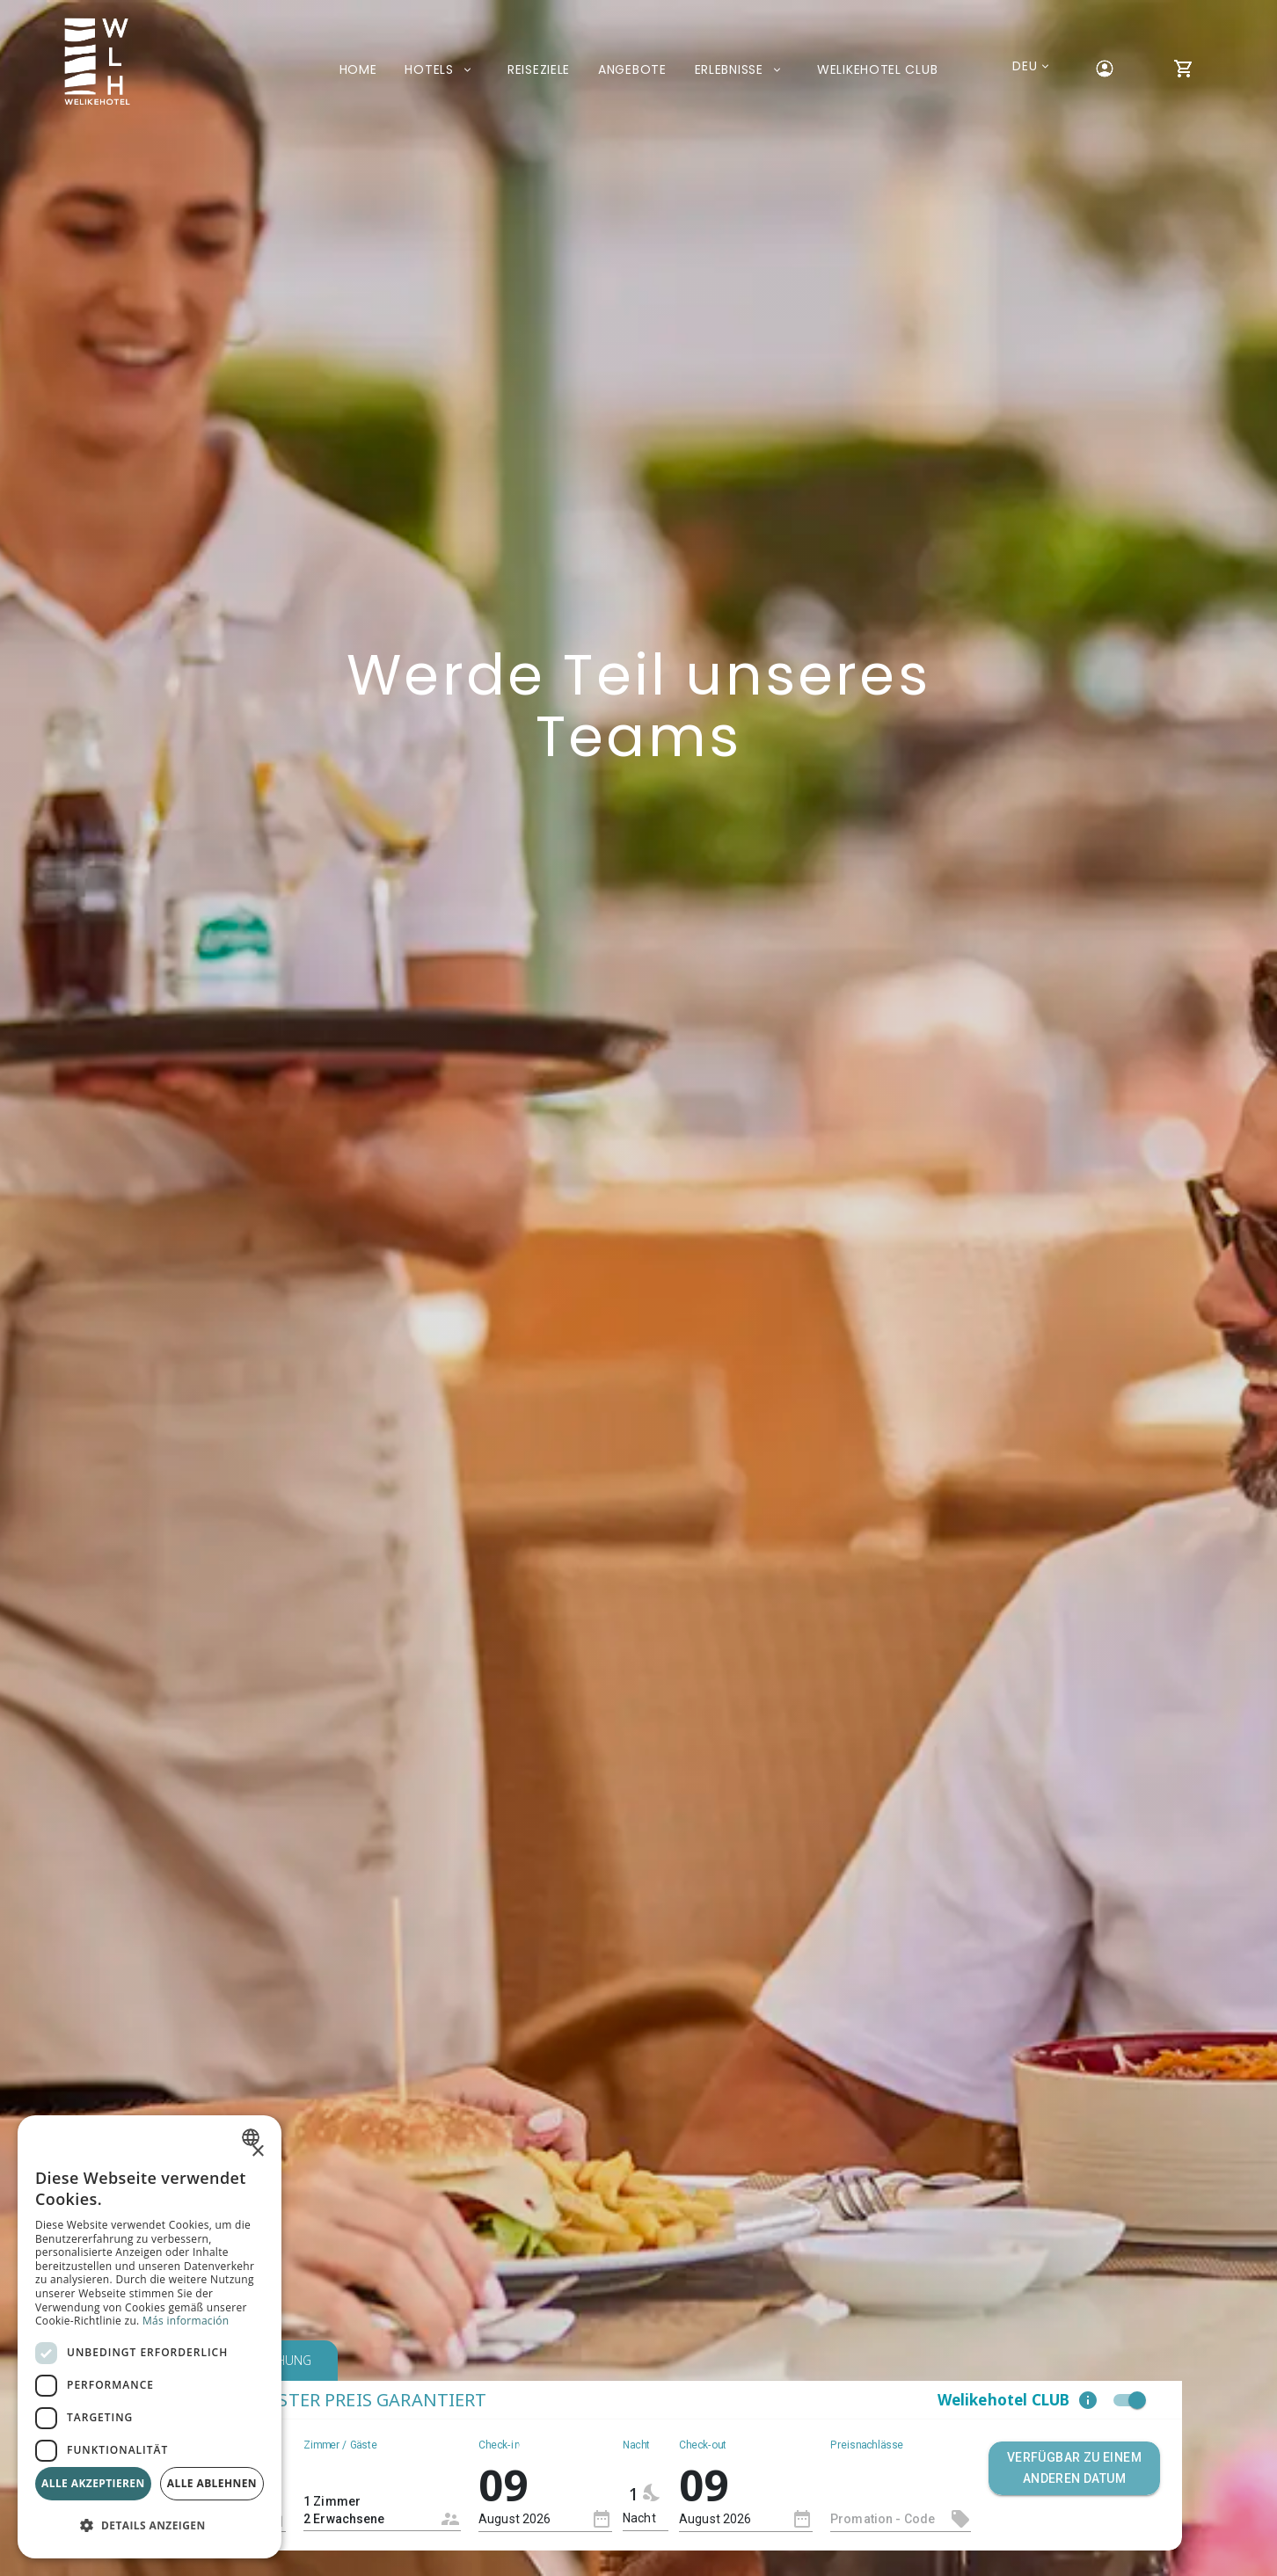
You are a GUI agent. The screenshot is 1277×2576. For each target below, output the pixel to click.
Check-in (499, 2444)
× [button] (257, 2151)
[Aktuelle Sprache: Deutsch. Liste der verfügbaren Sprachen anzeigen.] (1024, 66)
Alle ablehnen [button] (212, 2483)
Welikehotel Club (877, 69)
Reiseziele (538, 69)
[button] (1087, 2400)
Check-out (702, 2444)
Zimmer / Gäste (340, 2444)
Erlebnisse (742, 69)
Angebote (632, 69)
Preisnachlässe (866, 2444)
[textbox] (900, 2519)
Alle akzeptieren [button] (93, 2483)
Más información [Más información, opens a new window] (185, 2320)
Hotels (442, 69)
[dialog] (149, 2336)
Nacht (636, 2444)
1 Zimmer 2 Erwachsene (368, 2501)
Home (358, 69)
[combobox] (382, 2495)
